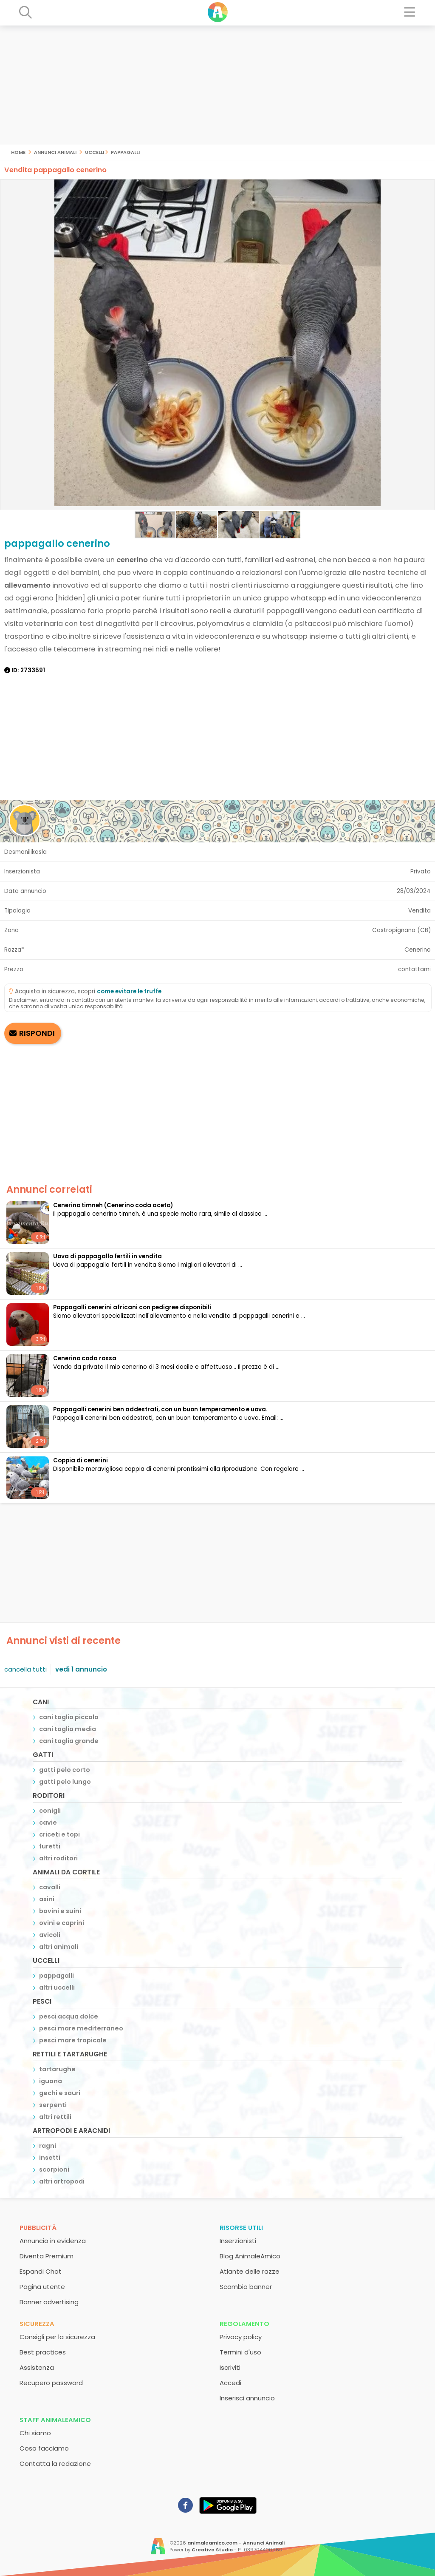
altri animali (58, 1946)
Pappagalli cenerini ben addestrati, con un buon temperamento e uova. (160, 1409)
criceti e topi (59, 1834)
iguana (50, 2081)
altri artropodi (62, 2181)
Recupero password (51, 2382)
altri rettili (55, 2117)
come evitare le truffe (129, 991)
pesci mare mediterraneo (81, 2028)
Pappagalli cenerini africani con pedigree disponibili (132, 1307)
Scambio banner (246, 2286)
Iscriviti (230, 2367)
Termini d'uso (240, 2352)
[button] (7, 345)
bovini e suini (60, 1911)
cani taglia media (67, 1729)
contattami (414, 969)
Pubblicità (38, 2227)
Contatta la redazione (55, 2463)
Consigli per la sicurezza (57, 2336)
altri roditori (58, 1858)
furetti (49, 1846)
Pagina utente (42, 2286)
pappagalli (125, 151)
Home (18, 151)
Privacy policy (241, 2336)
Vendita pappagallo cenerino (55, 170)
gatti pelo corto (64, 1770)
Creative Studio (212, 2549)
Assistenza (37, 2367)
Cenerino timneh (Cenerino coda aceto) (113, 1205)
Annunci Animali (55, 151)
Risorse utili (241, 2227)
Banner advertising (49, 2301)
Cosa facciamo (44, 2448)
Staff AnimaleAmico (55, 2419)
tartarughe (57, 2069)
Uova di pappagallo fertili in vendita (107, 1256)
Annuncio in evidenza (53, 2240)
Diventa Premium (46, 2256)
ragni (47, 2145)
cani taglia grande (69, 1741)
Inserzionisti (238, 2240)
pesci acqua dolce (68, 2016)
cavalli (49, 1887)
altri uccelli (57, 1987)
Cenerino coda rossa (84, 1358)
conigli (50, 1810)
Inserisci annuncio (247, 2398)
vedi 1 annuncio (81, 1669)
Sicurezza (37, 2323)
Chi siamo (35, 2432)
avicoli (49, 1935)
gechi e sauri (59, 2093)
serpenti (53, 2105)
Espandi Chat (41, 2271)
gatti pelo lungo (65, 1781)
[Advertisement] (217, 85)
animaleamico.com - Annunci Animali (236, 2542)
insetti (49, 2157)
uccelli (94, 151)
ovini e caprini (61, 1923)
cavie (48, 1822)
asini (46, 1899)
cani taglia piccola (69, 1717)
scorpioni (54, 2169)
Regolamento (244, 2323)
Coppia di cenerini (80, 1460)
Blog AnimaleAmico (250, 2256)
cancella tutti (25, 1669)
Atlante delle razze (250, 2271)
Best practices (43, 2352)
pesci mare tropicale (73, 2040)
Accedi (230, 2382)
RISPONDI (37, 1033)
